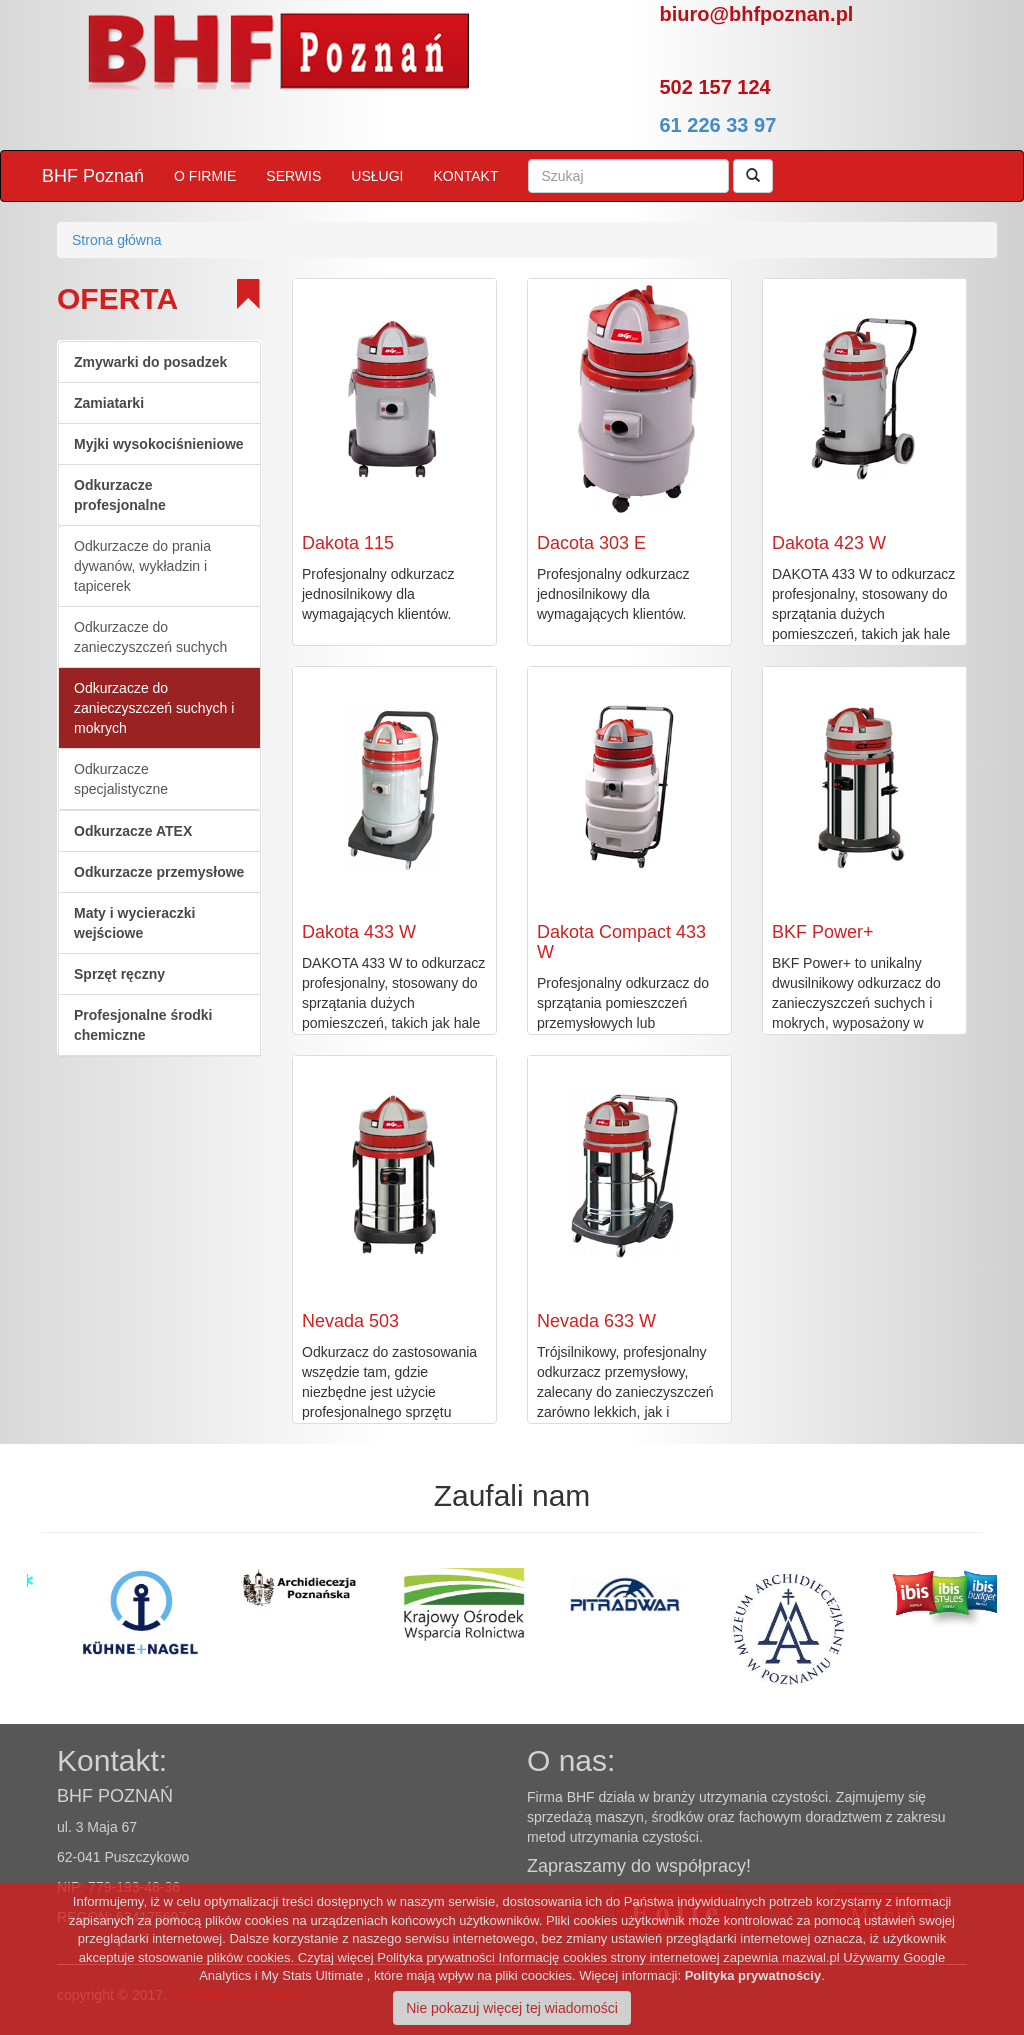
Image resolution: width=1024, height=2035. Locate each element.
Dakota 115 (348, 543)
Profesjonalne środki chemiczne (143, 1025)
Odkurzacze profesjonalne (120, 495)
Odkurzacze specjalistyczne (121, 779)
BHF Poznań (93, 176)
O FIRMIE (205, 176)
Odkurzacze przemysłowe (159, 872)
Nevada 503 (350, 1321)
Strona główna (117, 240)
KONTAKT (465, 176)
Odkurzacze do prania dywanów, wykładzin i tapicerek (142, 566)
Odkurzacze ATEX (133, 831)
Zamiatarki (109, 403)
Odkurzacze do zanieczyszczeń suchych (150, 637)
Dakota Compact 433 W (621, 942)
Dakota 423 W (829, 543)
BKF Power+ (823, 932)
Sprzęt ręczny (119, 974)
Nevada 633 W (596, 1321)
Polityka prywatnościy (753, 1975)
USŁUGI (377, 176)
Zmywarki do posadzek (150, 362)
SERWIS (293, 176)
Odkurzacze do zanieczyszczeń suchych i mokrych (154, 708)
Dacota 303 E (591, 543)
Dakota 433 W (359, 932)
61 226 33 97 (718, 125)
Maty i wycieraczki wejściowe (134, 923)
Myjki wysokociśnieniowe (159, 444)
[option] (72, 1590)
